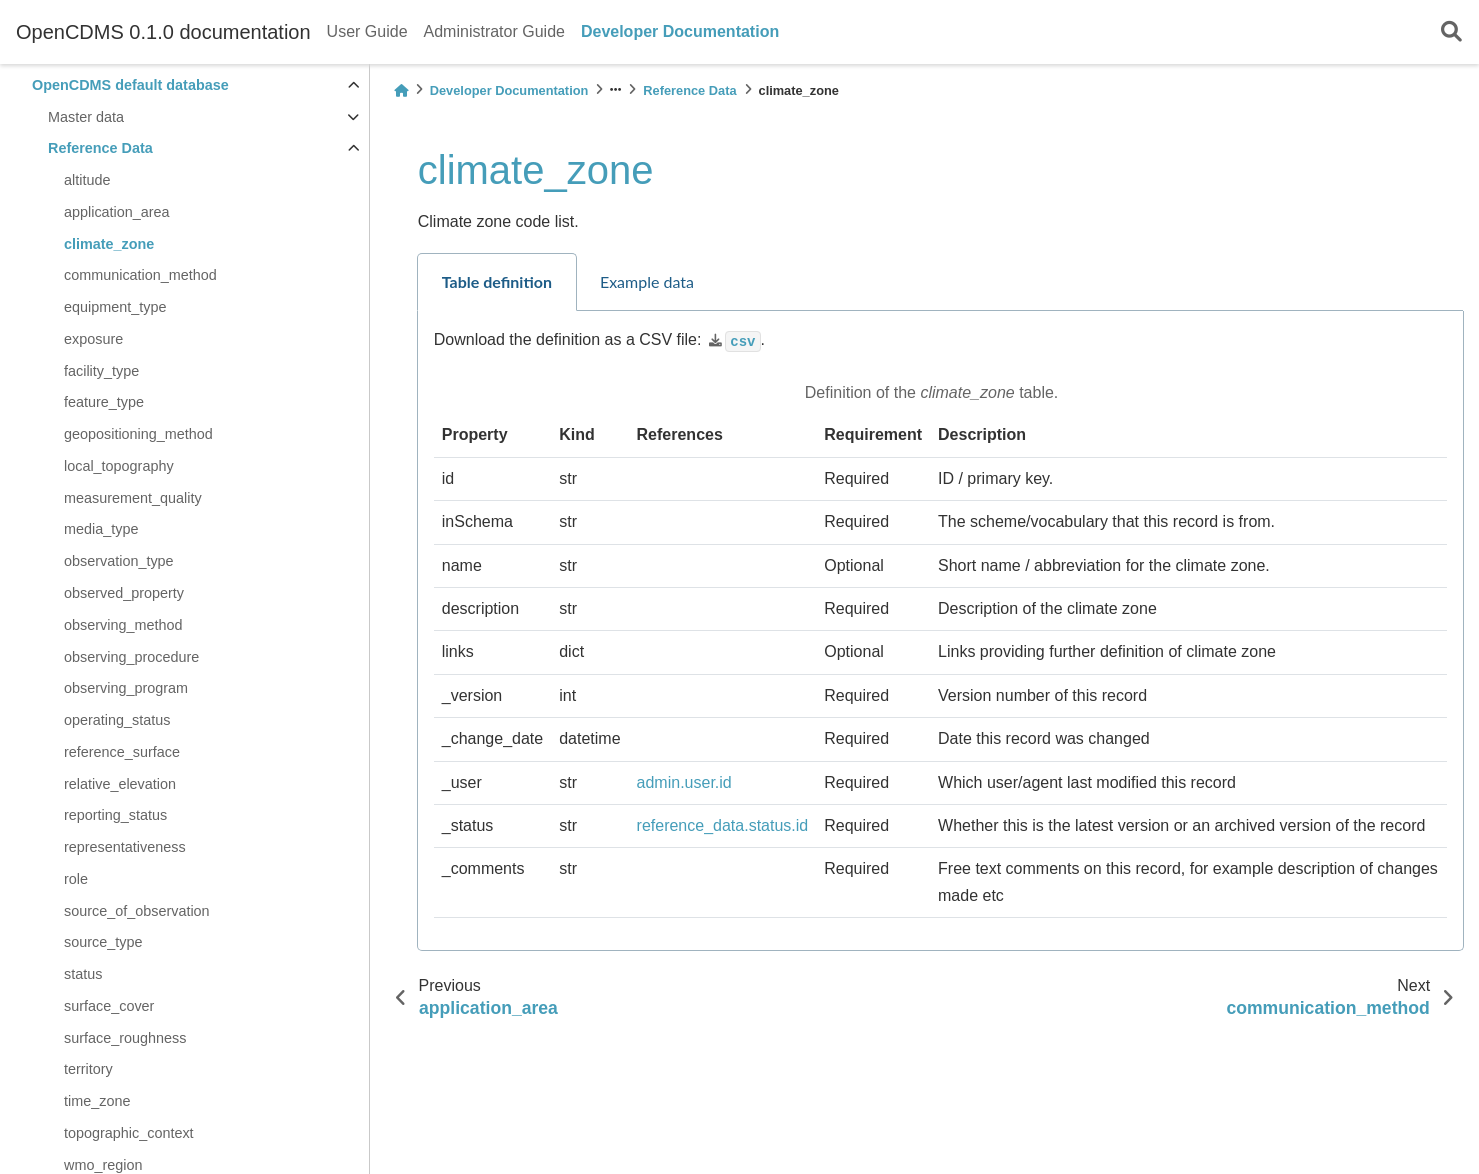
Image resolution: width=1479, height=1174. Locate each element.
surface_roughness (125, 1038)
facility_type (101, 371)
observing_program (126, 688)
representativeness (125, 847)
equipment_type (115, 307)
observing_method (123, 625)
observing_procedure (131, 657)
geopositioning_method (138, 434)
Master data (86, 117)
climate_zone (109, 244)
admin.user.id (684, 782)
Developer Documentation (680, 31)
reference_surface (122, 752)
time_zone (97, 1101)
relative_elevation (120, 784)
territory (88, 1069)
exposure (93, 339)
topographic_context (129, 1133)
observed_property (124, 593)
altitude (87, 180)
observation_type (119, 561)
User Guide (367, 31)
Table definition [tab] (497, 281)
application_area (117, 212)
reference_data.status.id (723, 825)
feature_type (104, 402)
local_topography (119, 466)
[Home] (401, 90)
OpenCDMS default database (130, 85)
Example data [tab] (647, 281)
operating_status (117, 720)
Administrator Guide (494, 31)
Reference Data (100, 148)
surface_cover (109, 1006)
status (83, 974)
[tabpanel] (940, 631)
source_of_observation (137, 911)
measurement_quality (133, 498)
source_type (103, 942)
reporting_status (115, 815)
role (76, 879)
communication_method (140, 275)
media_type (101, 529)
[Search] (1451, 32)
